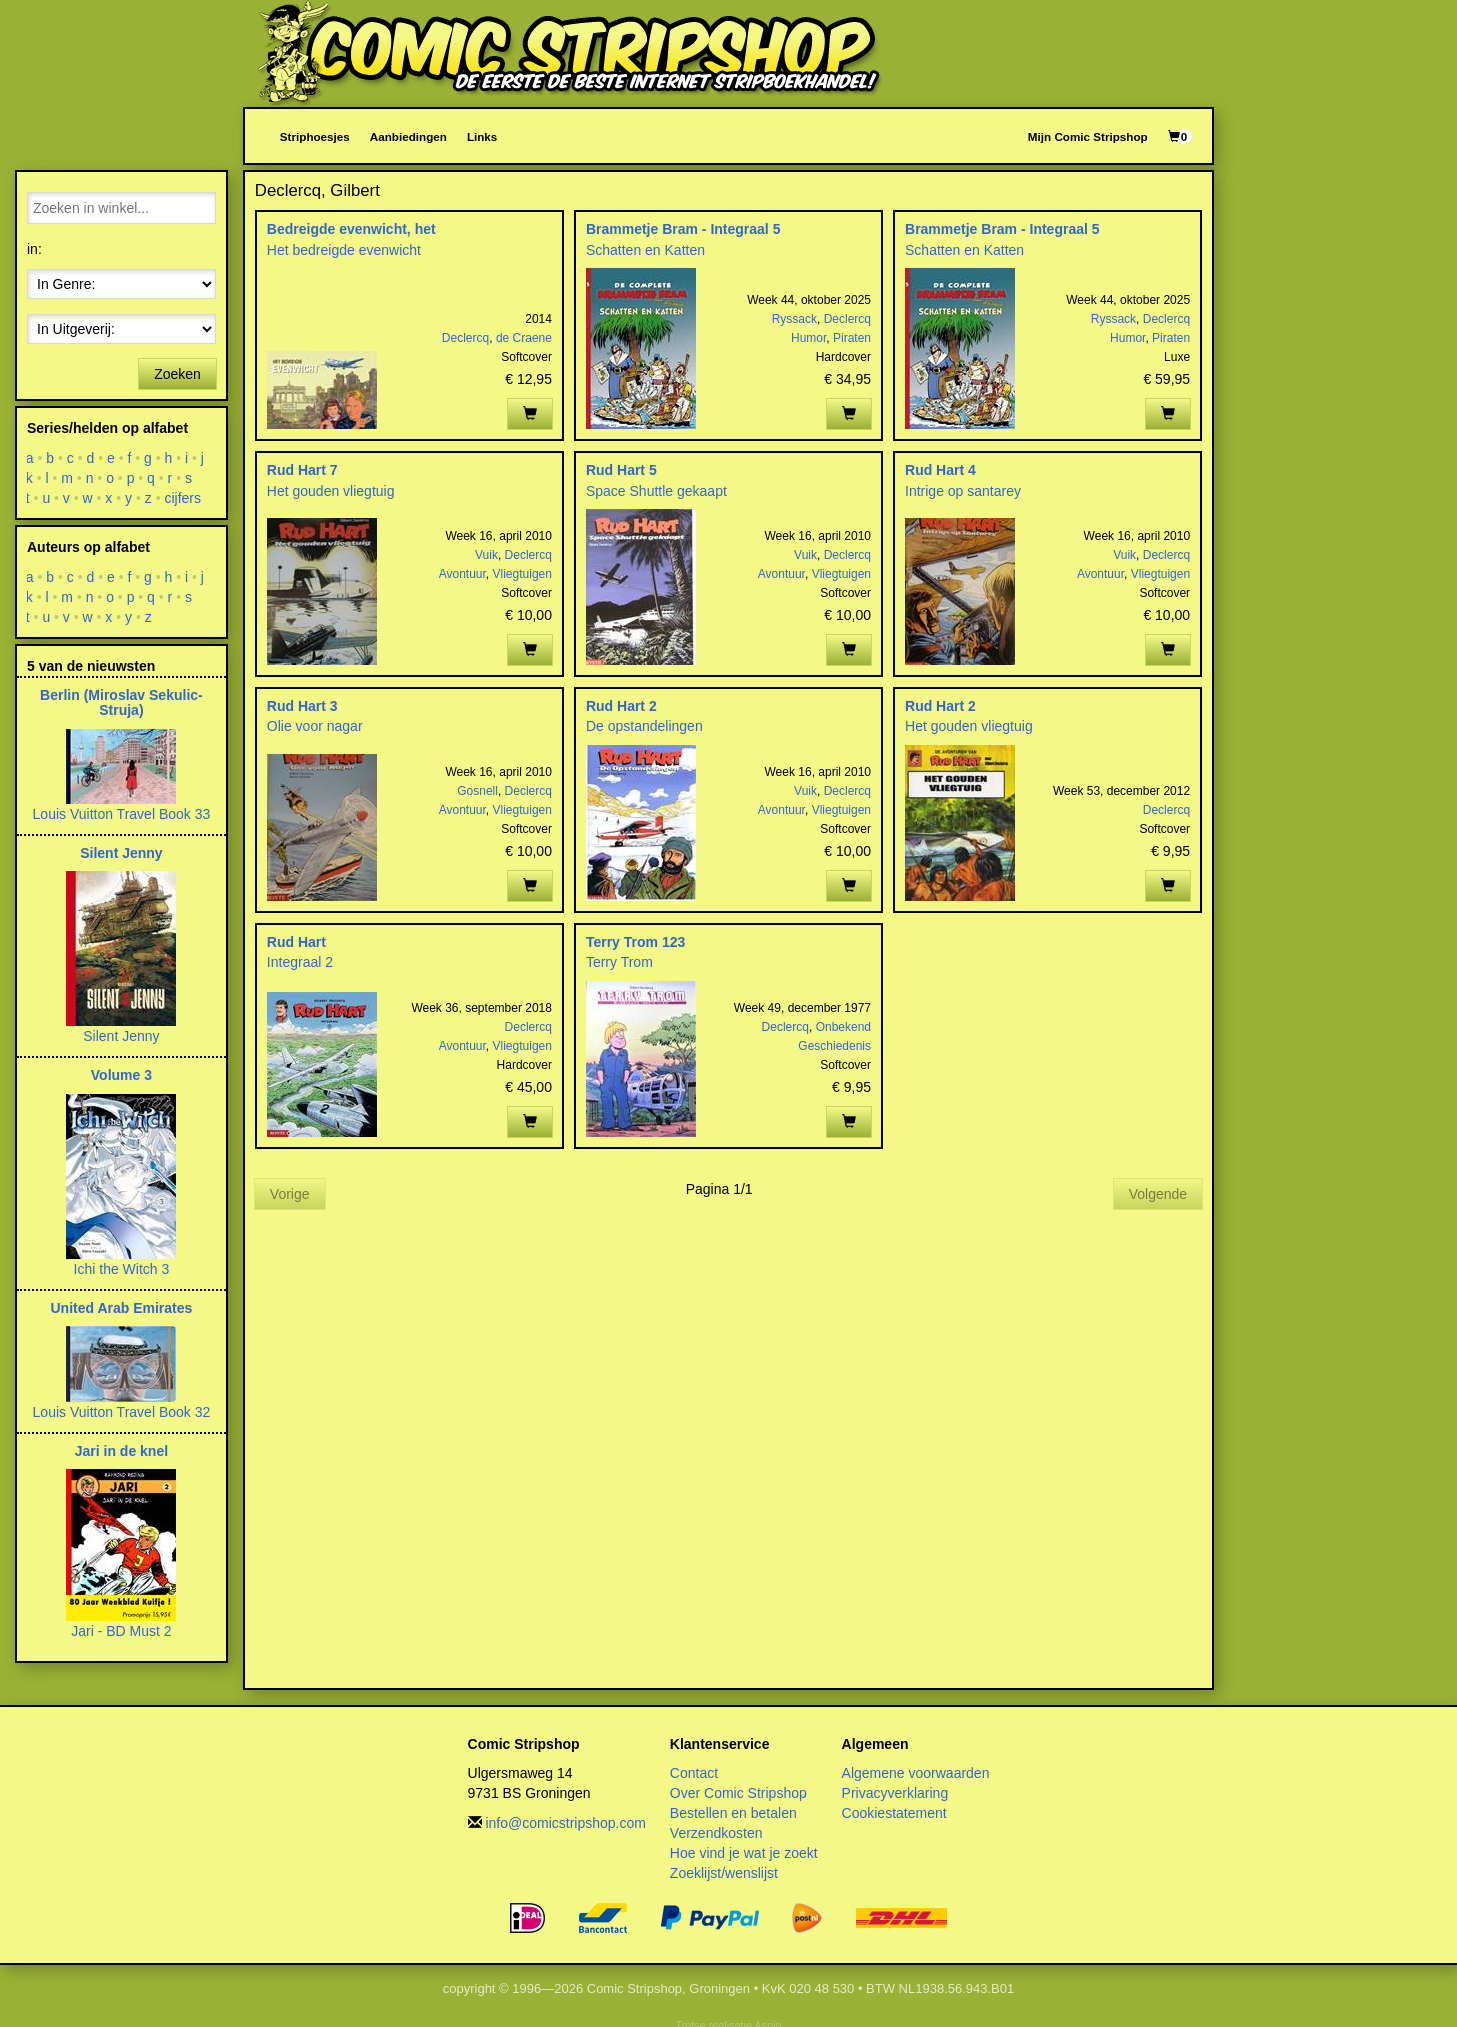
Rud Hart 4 (940, 470)
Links (482, 136)
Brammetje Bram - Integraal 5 (683, 229)
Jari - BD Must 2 (121, 1631)
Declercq (465, 338)
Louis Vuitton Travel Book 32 (122, 1412)
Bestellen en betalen (733, 1813)
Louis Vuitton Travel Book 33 (122, 814)
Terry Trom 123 (635, 942)
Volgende (1158, 1194)
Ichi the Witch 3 (122, 1269)
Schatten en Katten (645, 250)
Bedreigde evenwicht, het (351, 229)
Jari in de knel (121, 1451)
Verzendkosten (716, 1833)
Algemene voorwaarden (916, 1773)
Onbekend (843, 1027)
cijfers (183, 498)
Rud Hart (296, 942)
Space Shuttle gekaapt (656, 491)
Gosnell (477, 791)
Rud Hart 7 (302, 470)
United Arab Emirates (121, 1308)
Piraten (852, 338)
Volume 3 (121, 1075)
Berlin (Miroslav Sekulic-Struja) (121, 702)
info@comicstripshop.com (565, 1823)
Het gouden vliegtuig (331, 491)
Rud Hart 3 (302, 706)
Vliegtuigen (522, 574)
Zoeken (177, 374)
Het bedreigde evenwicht (344, 250)
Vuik (486, 555)
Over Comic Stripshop (738, 1793)
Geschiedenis (834, 1046)
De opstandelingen (644, 726)
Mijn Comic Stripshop (1088, 136)
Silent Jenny (121, 853)
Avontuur (462, 574)
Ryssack (794, 319)
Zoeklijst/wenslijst (724, 1873)
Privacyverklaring (895, 1793)
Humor (808, 338)
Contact (694, 1773)
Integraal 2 (300, 962)
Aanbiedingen (408, 136)
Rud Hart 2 (621, 706)
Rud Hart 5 (621, 470)
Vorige (290, 1194)
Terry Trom (619, 962)
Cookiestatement (894, 1813)
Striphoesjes (315, 136)
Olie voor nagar (315, 726)
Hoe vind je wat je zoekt (744, 1853)
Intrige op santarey (963, 491)
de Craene (524, 338)
